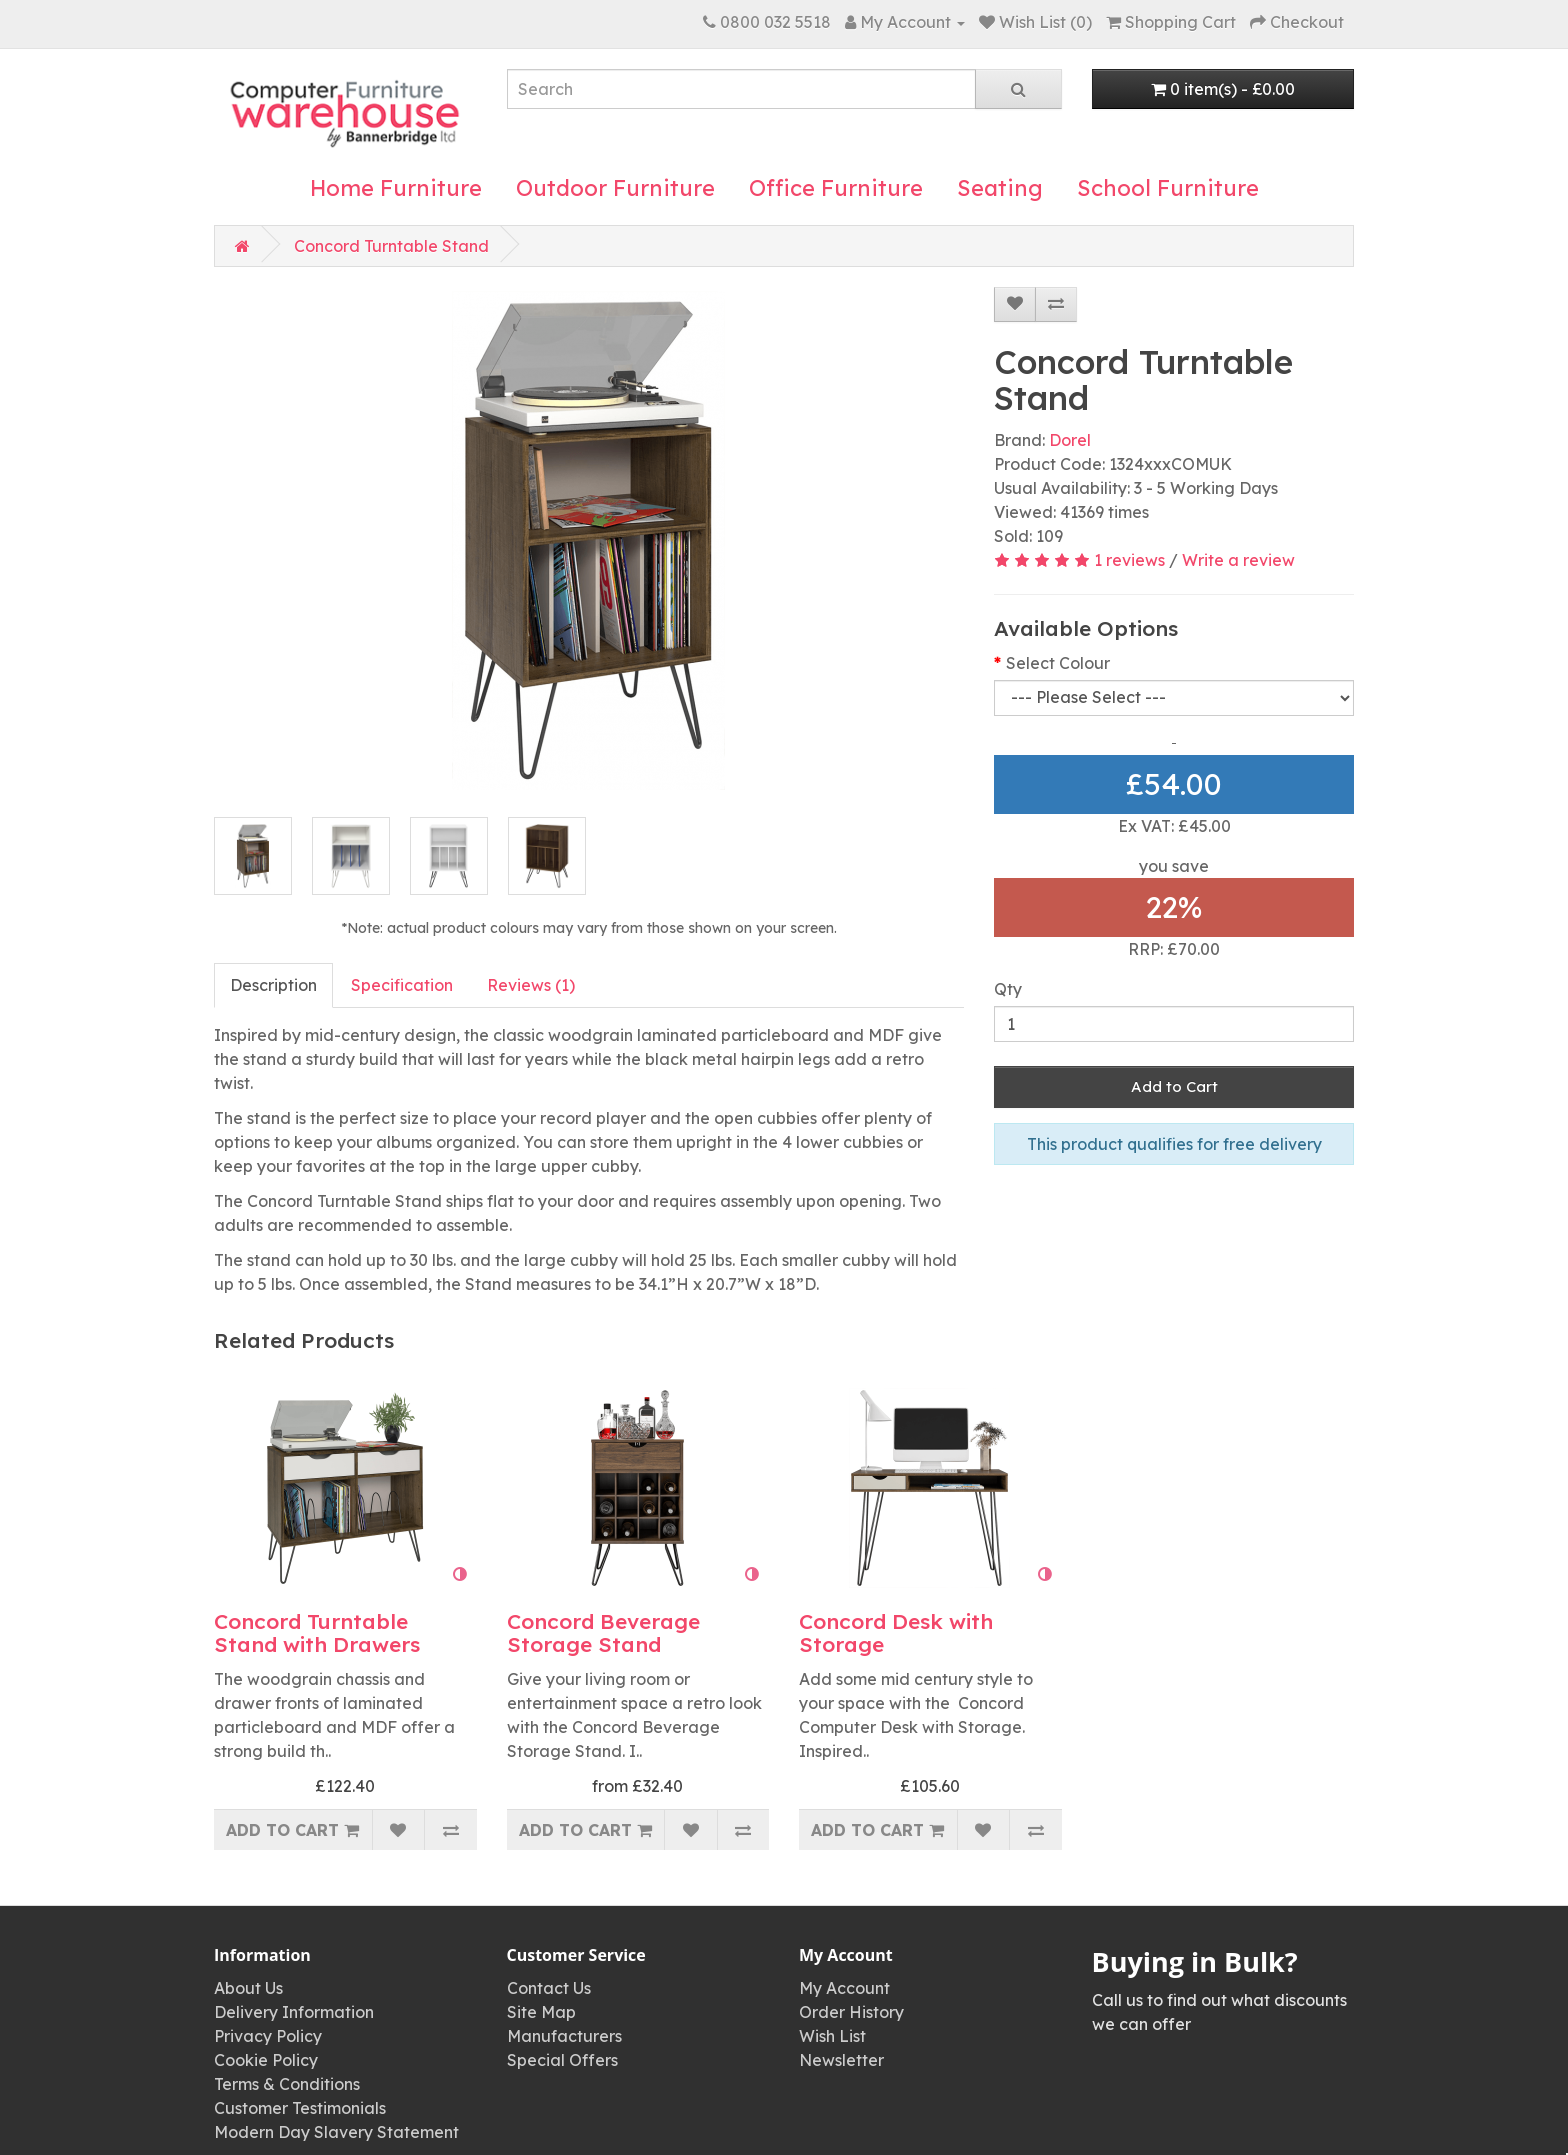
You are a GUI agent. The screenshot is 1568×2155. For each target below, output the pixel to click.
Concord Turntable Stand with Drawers (317, 1632)
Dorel (1070, 440)
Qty (1008, 989)
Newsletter (841, 2060)
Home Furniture (396, 188)
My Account (844, 1988)
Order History (851, 2012)
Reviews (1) (531, 985)
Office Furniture (836, 188)
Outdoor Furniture (615, 188)
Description (273, 985)
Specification (402, 985)
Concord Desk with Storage (896, 1632)
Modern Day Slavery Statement (336, 2132)
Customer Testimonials (300, 2108)
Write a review (1238, 560)
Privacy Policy (268, 2036)
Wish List (832, 2036)
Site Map (541, 2012)
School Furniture (1168, 188)
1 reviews (1129, 560)
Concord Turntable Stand (391, 246)
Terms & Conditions (287, 2084)
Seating (1000, 188)
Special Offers (562, 2060)
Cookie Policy (266, 2060)
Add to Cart (1174, 1086)
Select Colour (1058, 663)
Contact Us (549, 1988)
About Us (248, 1988)
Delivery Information (294, 2012)
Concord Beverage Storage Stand (603, 1632)
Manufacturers (564, 2036)
